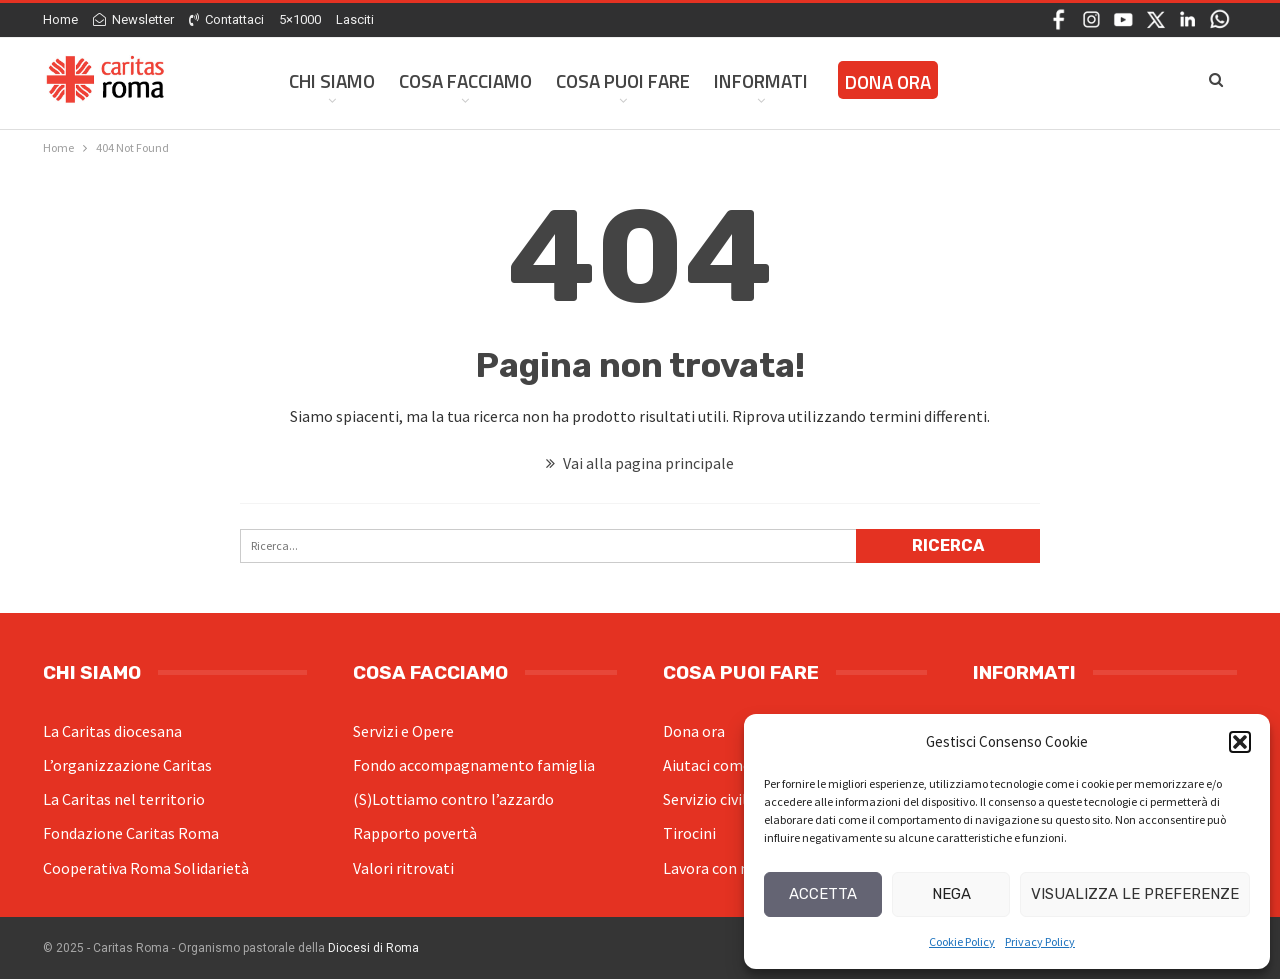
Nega (951, 894)
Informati (761, 80)
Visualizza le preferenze (1135, 894)
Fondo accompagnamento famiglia (474, 765)
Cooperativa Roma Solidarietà (146, 868)
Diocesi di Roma (373, 948)
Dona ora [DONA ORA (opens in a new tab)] (888, 81)
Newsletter (133, 19)
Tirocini (689, 833)
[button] (1240, 742)
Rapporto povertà (415, 833)
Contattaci (226, 19)
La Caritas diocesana (112, 731)
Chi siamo (332, 80)
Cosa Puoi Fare (623, 80)
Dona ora (694, 731)
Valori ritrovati (403, 868)
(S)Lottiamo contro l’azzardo (453, 799)
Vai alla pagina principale (640, 463)
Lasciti (355, 19)
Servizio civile (709, 799)
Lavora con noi (712, 868)
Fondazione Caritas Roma (131, 833)
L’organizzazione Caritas (127, 765)
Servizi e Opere (403, 731)
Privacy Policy (1040, 941)
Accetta (823, 894)
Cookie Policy (962, 941)
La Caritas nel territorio (124, 799)
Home (60, 19)
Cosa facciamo (465, 80)
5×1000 (300, 19)
